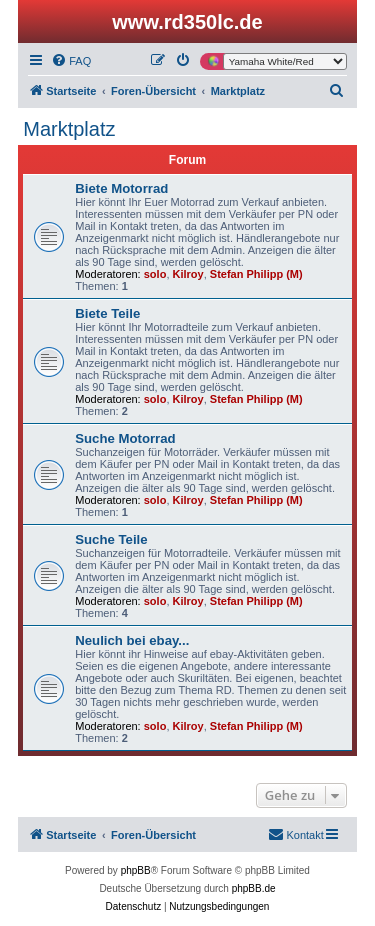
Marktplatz (69, 129)
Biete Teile (107, 313)
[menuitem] (71, 61)
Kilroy (188, 274)
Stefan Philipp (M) (256, 274)
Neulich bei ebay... (132, 640)
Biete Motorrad (121, 188)
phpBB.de (254, 888)
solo (155, 274)
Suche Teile (111, 539)
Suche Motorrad (125, 438)
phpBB (136, 870)
